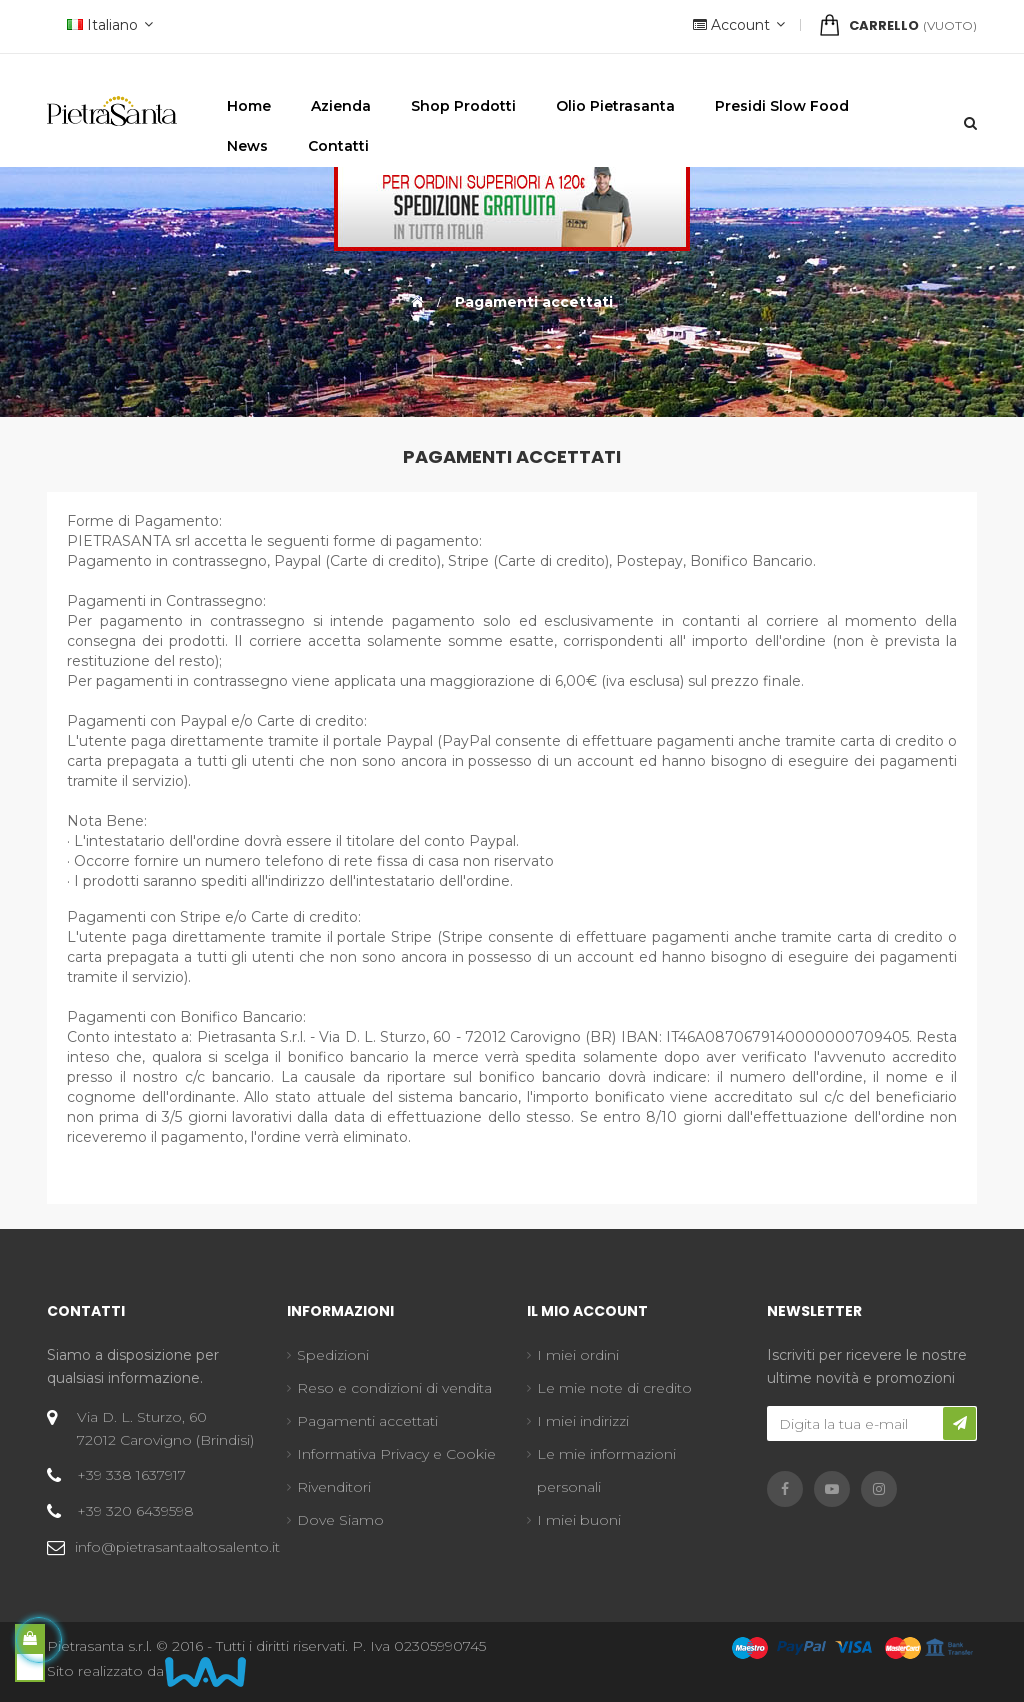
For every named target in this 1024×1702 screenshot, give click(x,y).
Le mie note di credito (614, 1388)
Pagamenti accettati (367, 1421)
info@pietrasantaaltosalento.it (177, 1547)
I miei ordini (578, 1355)
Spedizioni (333, 1355)
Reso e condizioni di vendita (394, 1388)
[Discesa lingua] (107, 26)
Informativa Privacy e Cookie (396, 1454)
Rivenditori (334, 1487)
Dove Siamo (340, 1520)
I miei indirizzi (583, 1421)
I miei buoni (579, 1520)
